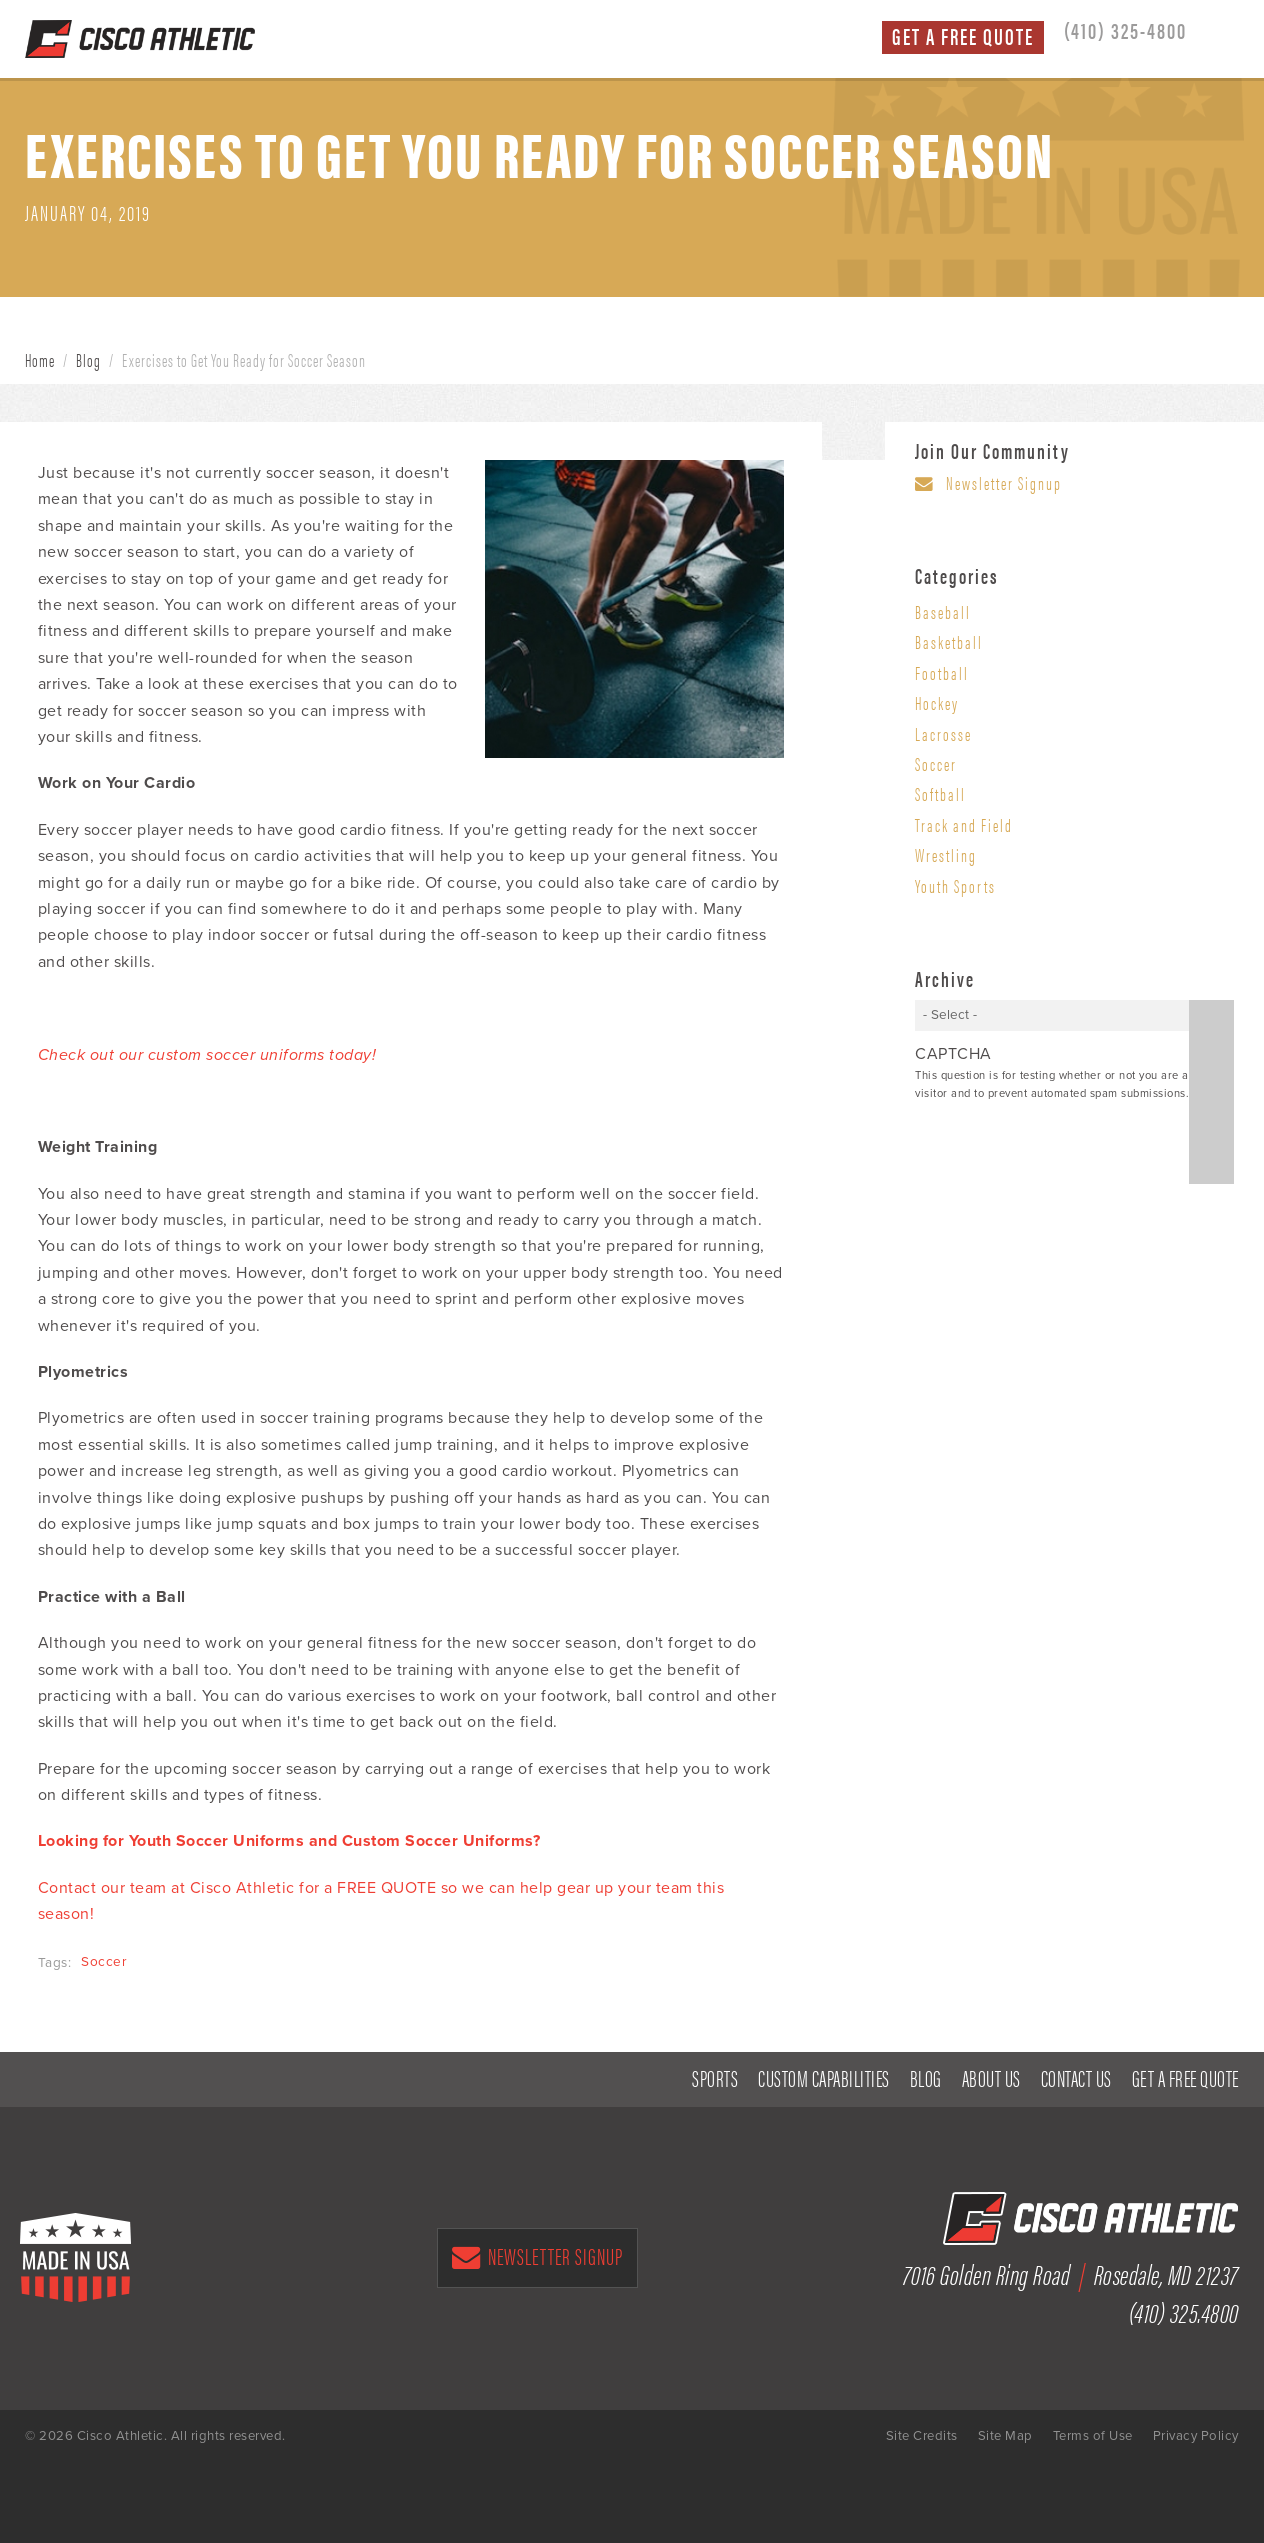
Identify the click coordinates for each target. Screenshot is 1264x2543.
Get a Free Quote (963, 36)
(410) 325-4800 (1125, 30)
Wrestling (946, 854)
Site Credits (922, 2436)
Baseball (943, 611)
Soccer (103, 1962)
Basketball (949, 641)
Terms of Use (1093, 2436)
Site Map (1005, 2436)
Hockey (937, 702)
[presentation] (1067, 1145)
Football (942, 672)
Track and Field (964, 824)
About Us (991, 2078)
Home (40, 359)
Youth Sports (955, 885)
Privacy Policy (1196, 2436)
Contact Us (1076, 2078)
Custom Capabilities (824, 2078)
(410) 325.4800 (1184, 2311)
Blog (88, 359)
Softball (940, 793)
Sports (715, 2078)
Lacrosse (943, 733)
